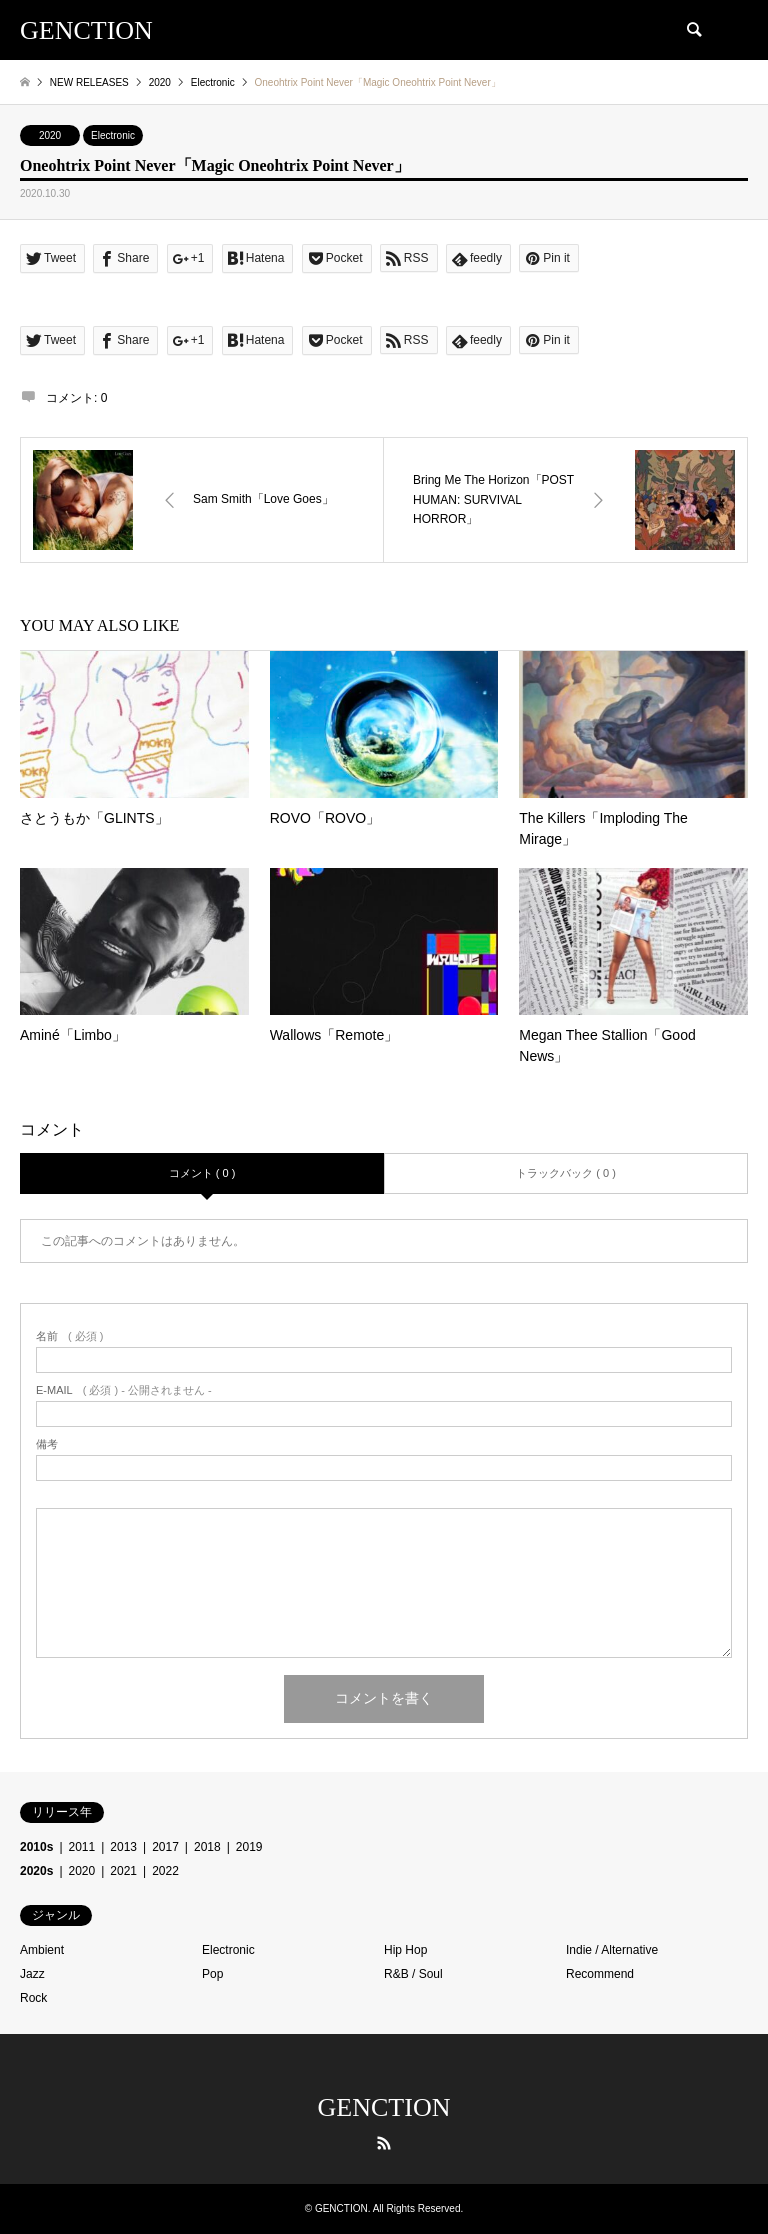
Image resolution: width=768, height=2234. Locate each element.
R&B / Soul (413, 1974)
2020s (36, 1871)
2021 (123, 1871)
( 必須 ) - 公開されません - (124, 1390)
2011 (82, 1847)
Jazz (32, 1974)
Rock (33, 1998)
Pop (212, 1974)
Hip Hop (405, 1950)
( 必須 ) (69, 1336)
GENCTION (384, 2107)
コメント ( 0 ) (202, 1173)
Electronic (113, 135)
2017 (165, 1847)
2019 (249, 1847)
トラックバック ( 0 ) (566, 1173)
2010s (36, 1847)
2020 (50, 135)
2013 (123, 1847)
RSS (384, 2143)
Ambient (42, 1950)
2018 (207, 1847)
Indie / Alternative (612, 1950)
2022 (165, 1871)
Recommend (600, 1974)
